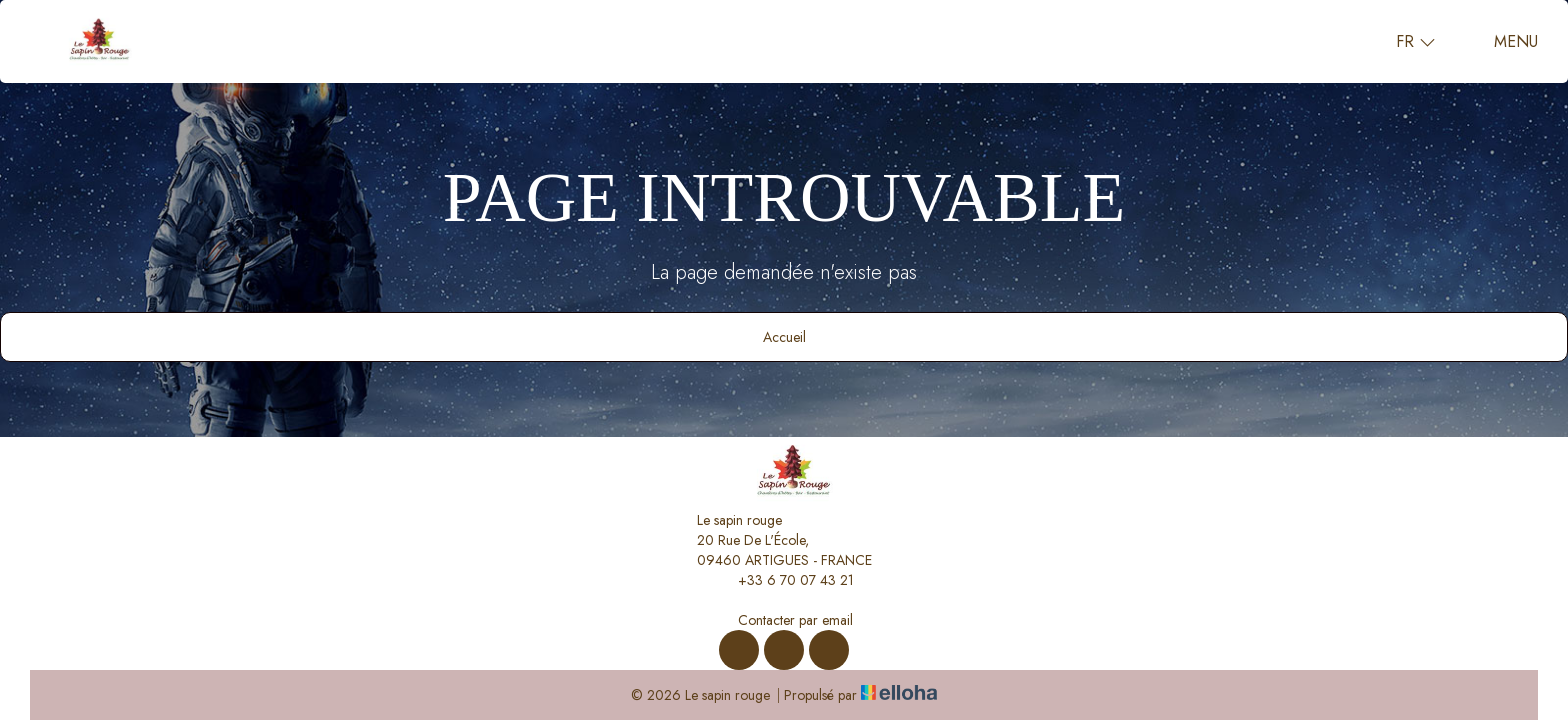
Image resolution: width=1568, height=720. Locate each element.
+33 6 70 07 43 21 (784, 580)
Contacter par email (784, 620)
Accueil (784, 337)
